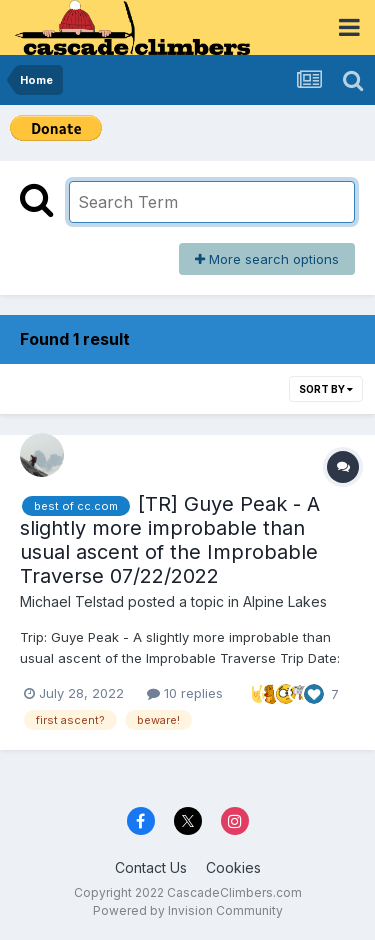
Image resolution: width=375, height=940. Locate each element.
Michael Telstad (72, 601)
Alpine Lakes (285, 601)
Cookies (233, 867)
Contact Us (151, 867)
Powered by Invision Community (188, 910)
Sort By (326, 389)
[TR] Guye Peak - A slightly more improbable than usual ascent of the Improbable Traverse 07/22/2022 (170, 540)
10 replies (185, 693)
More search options (267, 259)
